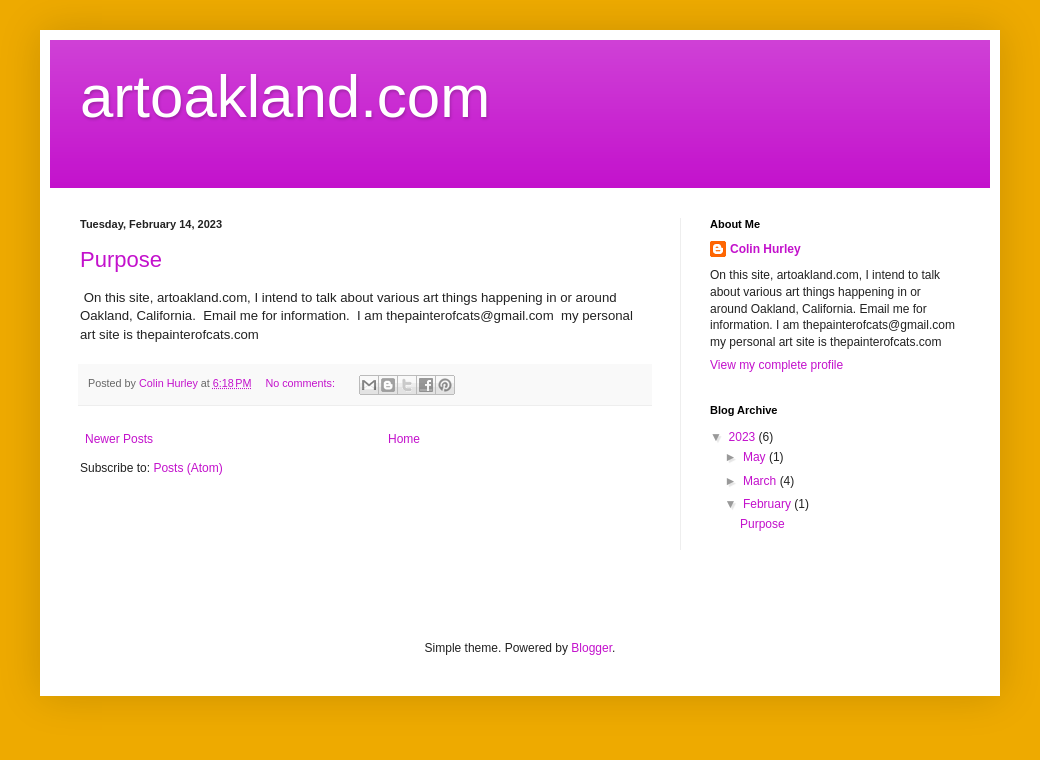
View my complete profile (776, 365)
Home (404, 439)
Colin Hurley (765, 249)
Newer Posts (119, 439)
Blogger (591, 648)
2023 (744, 437)
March (761, 481)
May (756, 457)
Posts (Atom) (187, 468)
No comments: (301, 383)
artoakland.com (285, 96)
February (768, 504)
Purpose (121, 259)
